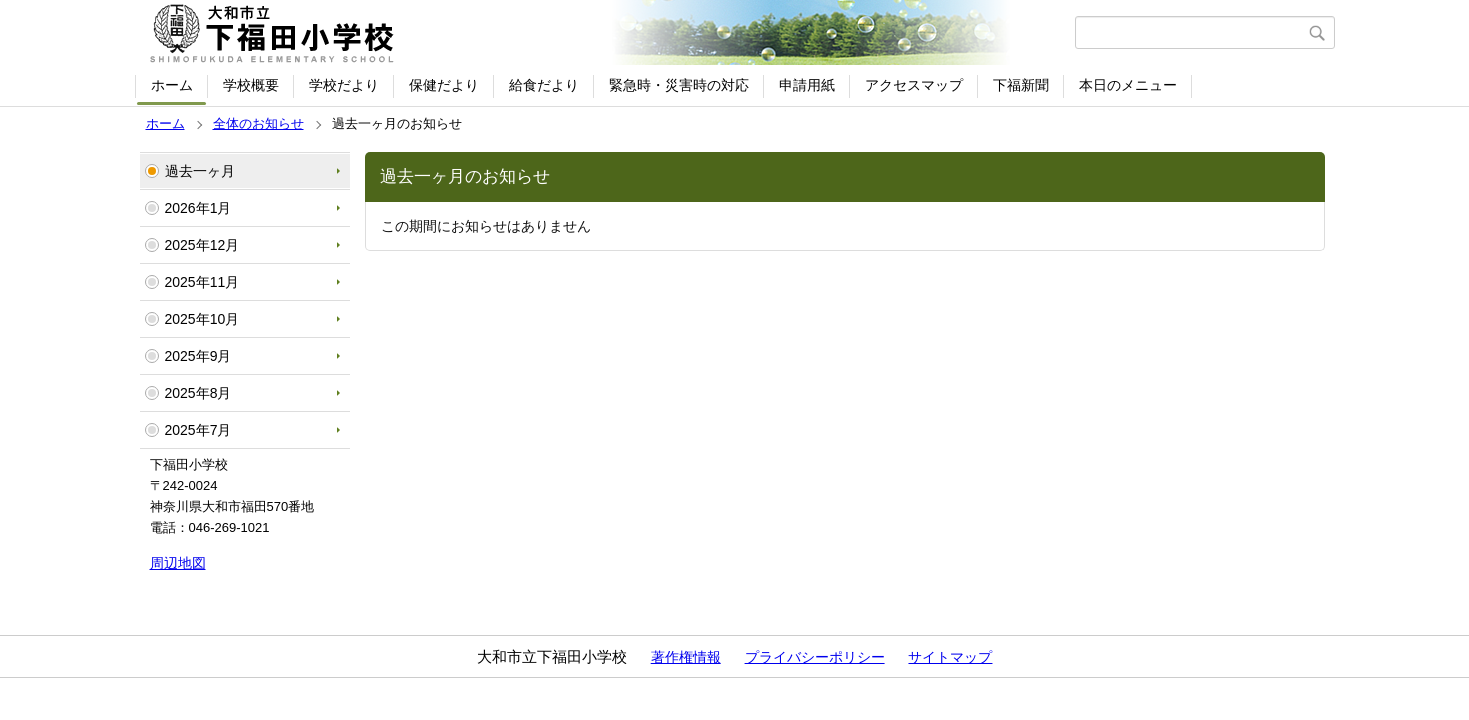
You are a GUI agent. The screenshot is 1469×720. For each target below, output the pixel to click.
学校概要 (251, 85)
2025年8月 (198, 393)
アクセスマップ (914, 85)
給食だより (544, 85)
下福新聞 (1021, 85)
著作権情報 (686, 657)
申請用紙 (807, 85)
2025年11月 (202, 282)
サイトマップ (950, 657)
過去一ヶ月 (200, 171)
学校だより (344, 85)
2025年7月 (198, 430)
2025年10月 (202, 319)
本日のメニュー (1128, 85)
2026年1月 (198, 208)
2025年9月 (198, 356)
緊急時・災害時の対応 (679, 85)
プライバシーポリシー (815, 657)
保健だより (444, 85)
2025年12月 (202, 245)
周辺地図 (178, 563)
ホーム (172, 85)
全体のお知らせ (258, 123)
